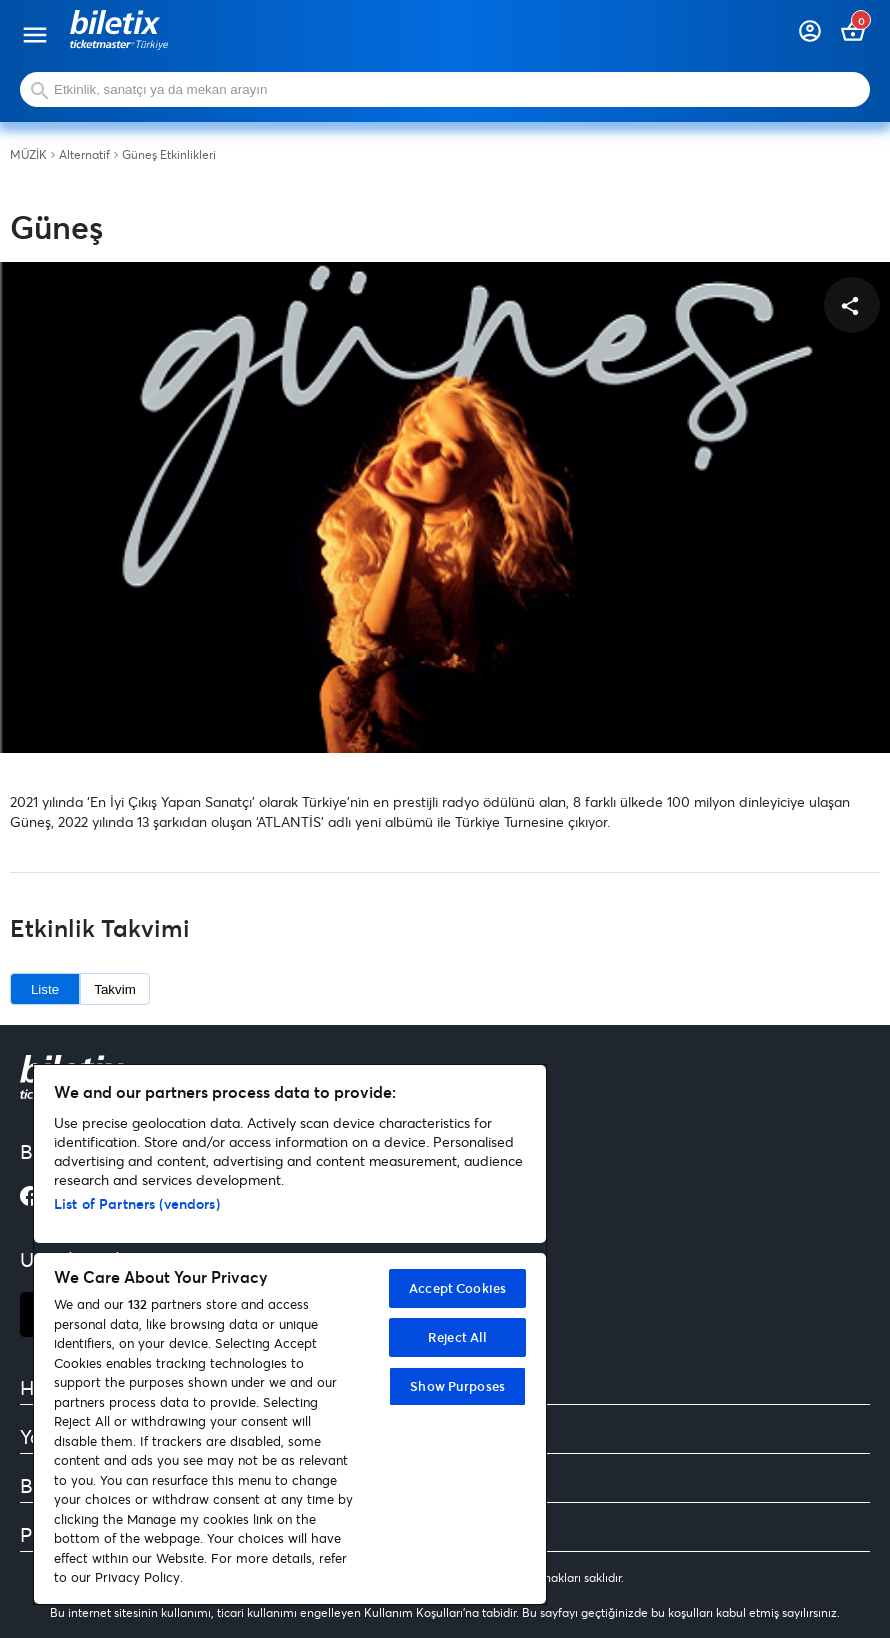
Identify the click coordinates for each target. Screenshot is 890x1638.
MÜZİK (28, 155)
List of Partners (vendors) (137, 1203)
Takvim (114, 989)
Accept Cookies (457, 1288)
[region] (290, 1334)
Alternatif (84, 155)
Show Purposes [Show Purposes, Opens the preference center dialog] (457, 1386)
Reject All (457, 1337)
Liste (45, 989)
